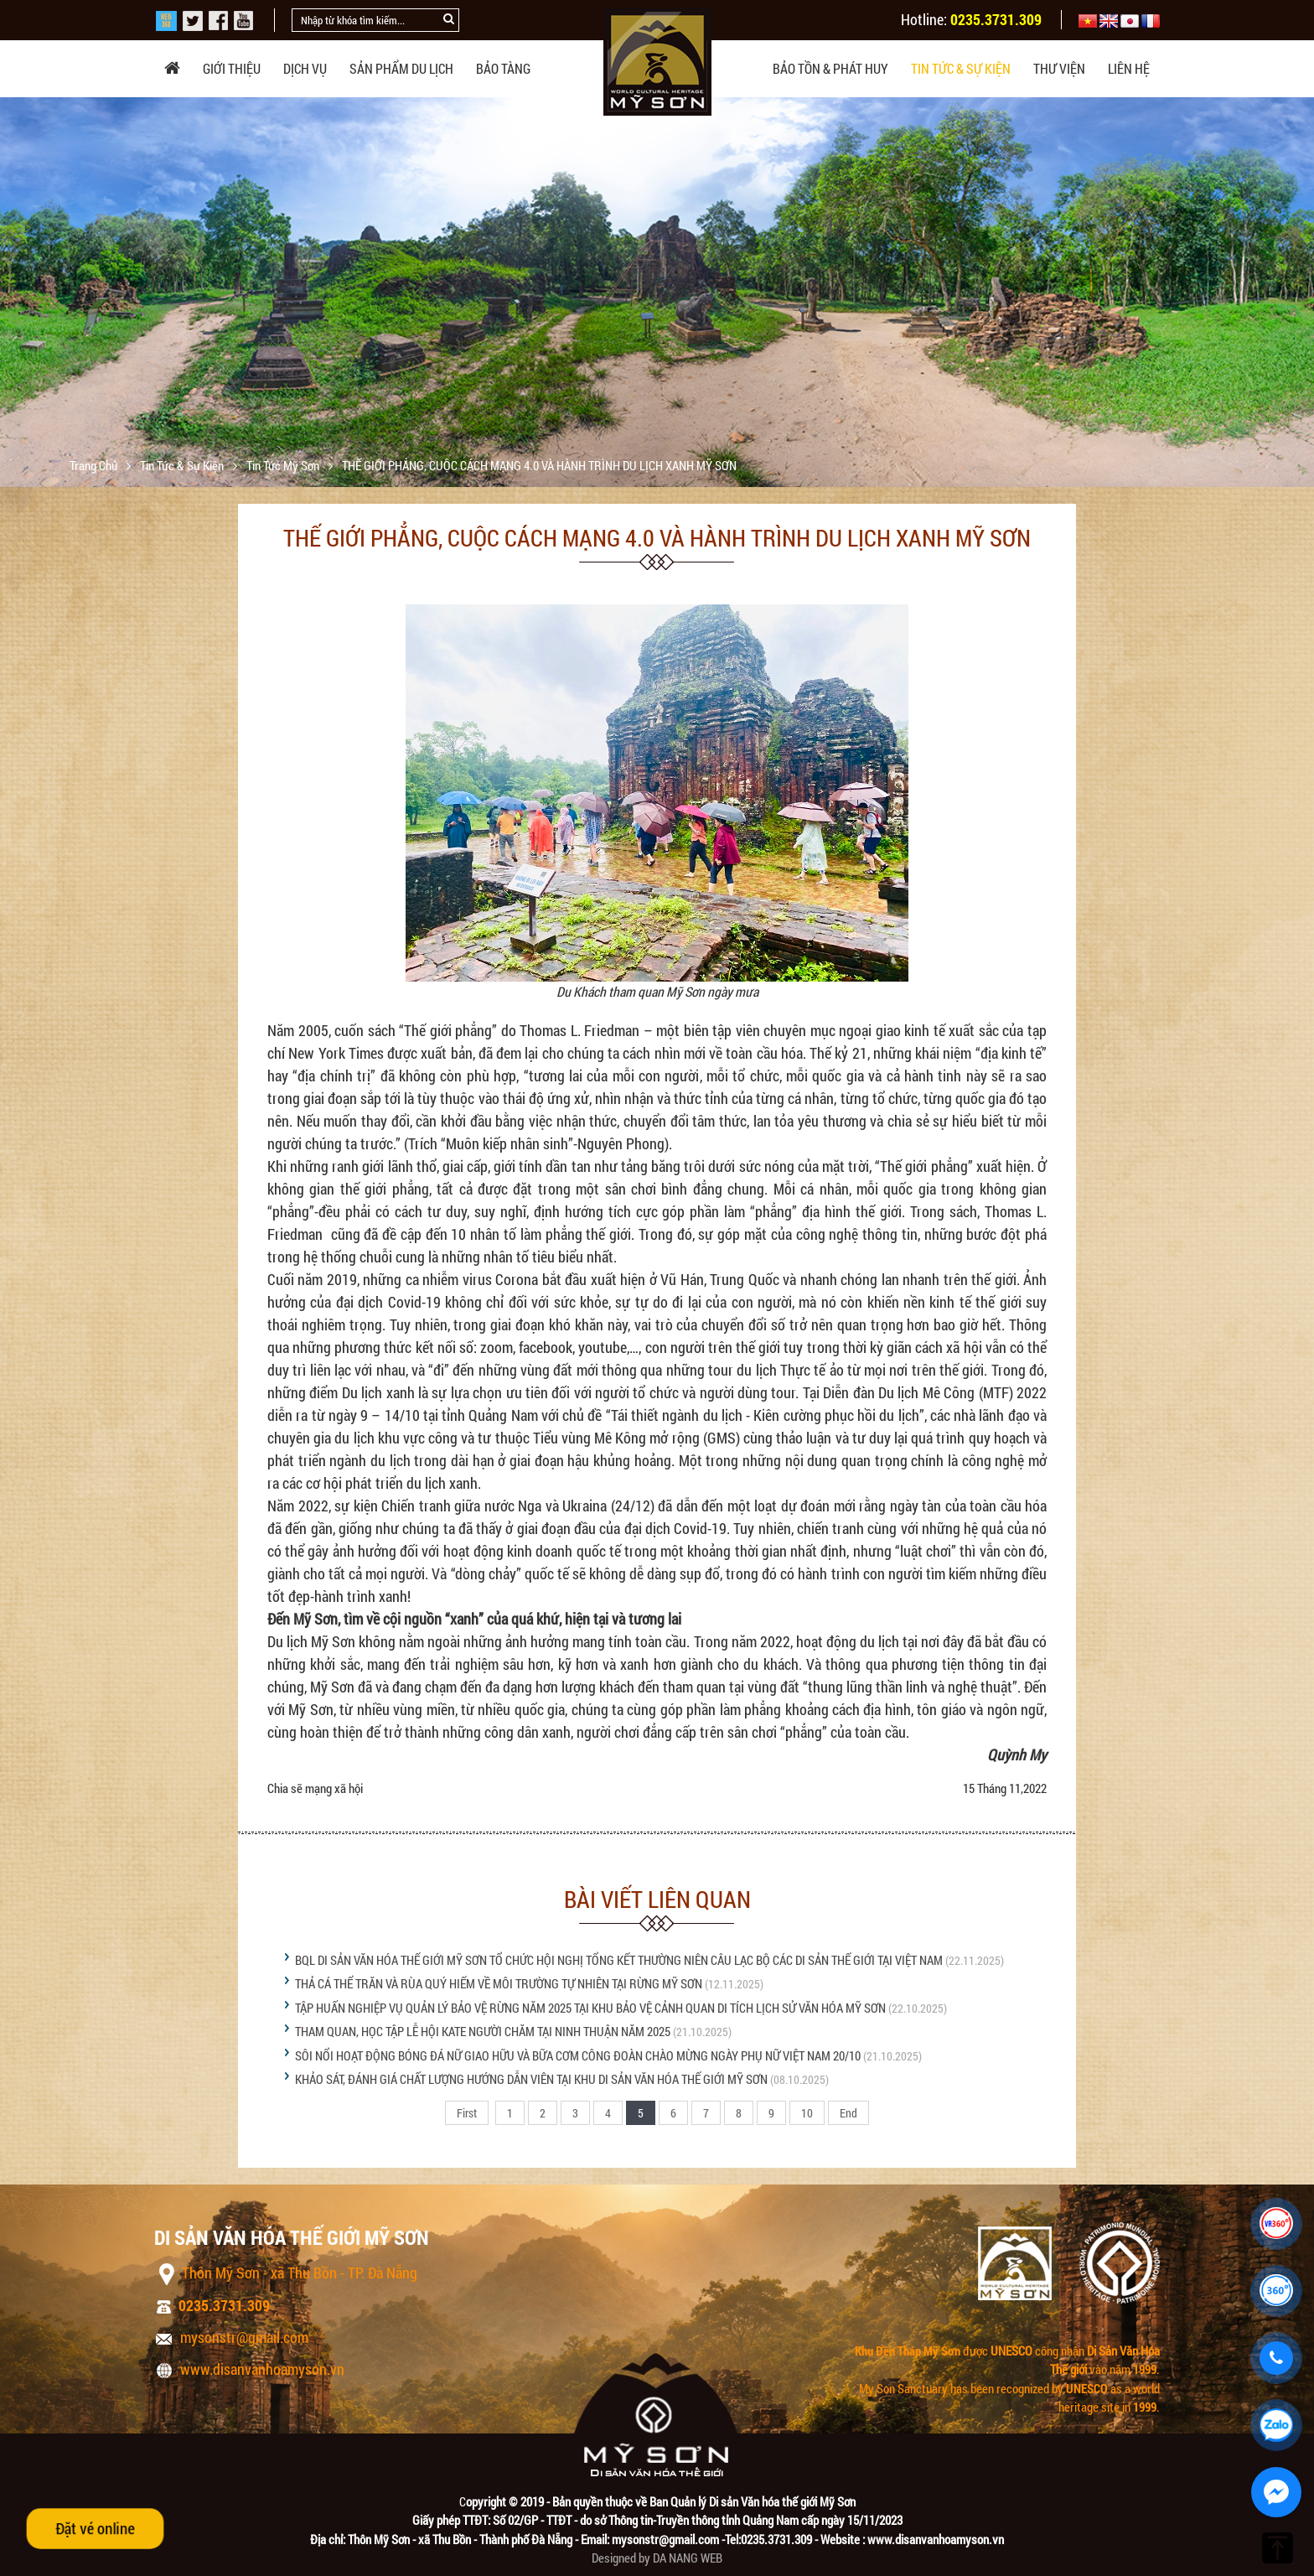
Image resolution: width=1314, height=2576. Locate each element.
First (467, 2113)
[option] (657, 321)
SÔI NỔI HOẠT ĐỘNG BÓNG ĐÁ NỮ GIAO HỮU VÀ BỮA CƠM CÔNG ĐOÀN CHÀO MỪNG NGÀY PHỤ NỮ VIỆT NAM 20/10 (579, 2055)
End (848, 2113)
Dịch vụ (305, 68)
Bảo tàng (503, 68)
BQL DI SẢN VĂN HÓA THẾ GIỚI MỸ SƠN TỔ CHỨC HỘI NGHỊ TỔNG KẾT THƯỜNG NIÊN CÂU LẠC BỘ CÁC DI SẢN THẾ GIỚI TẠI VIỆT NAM (619, 1959)
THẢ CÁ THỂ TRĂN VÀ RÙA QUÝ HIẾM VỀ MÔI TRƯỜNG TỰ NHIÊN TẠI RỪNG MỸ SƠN (498, 1983)
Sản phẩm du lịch (401, 68)
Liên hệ (1129, 68)
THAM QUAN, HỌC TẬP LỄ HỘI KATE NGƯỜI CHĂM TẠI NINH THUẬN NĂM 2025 (482, 2031)
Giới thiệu (232, 68)
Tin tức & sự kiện (961, 68)
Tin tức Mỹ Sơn (284, 465)
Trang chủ (95, 465)
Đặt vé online (95, 2528)
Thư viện (1059, 68)
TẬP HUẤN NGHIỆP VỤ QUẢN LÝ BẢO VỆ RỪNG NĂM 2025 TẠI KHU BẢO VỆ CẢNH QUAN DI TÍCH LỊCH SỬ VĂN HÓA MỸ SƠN (590, 2007)
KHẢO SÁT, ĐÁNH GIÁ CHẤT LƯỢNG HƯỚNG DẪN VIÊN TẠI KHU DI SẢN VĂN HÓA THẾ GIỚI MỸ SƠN (531, 2079)
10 (807, 2113)
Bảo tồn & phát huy (830, 68)
